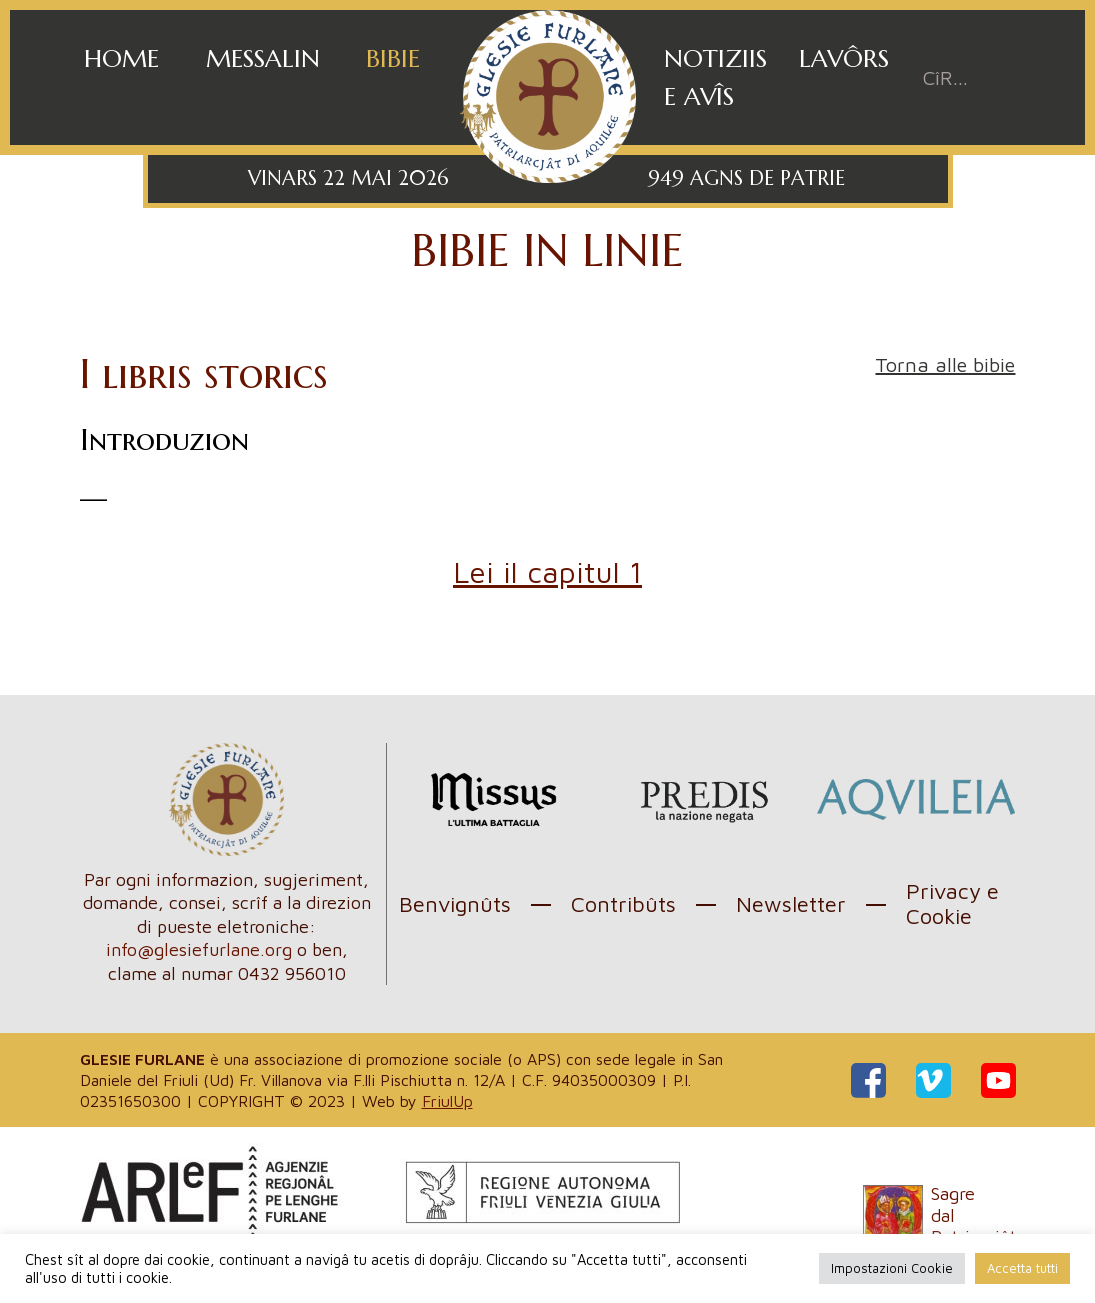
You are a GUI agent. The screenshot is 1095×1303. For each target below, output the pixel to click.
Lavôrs (844, 58)
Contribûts (623, 904)
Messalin (263, 58)
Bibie (393, 58)
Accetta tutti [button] (1022, 1268)
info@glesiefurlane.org (199, 949)
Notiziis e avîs (715, 77)
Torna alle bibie (945, 364)
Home (121, 58)
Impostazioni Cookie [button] (892, 1268)
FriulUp (447, 1101)
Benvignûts (455, 904)
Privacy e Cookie (952, 903)
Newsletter (791, 904)
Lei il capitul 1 (547, 571)
